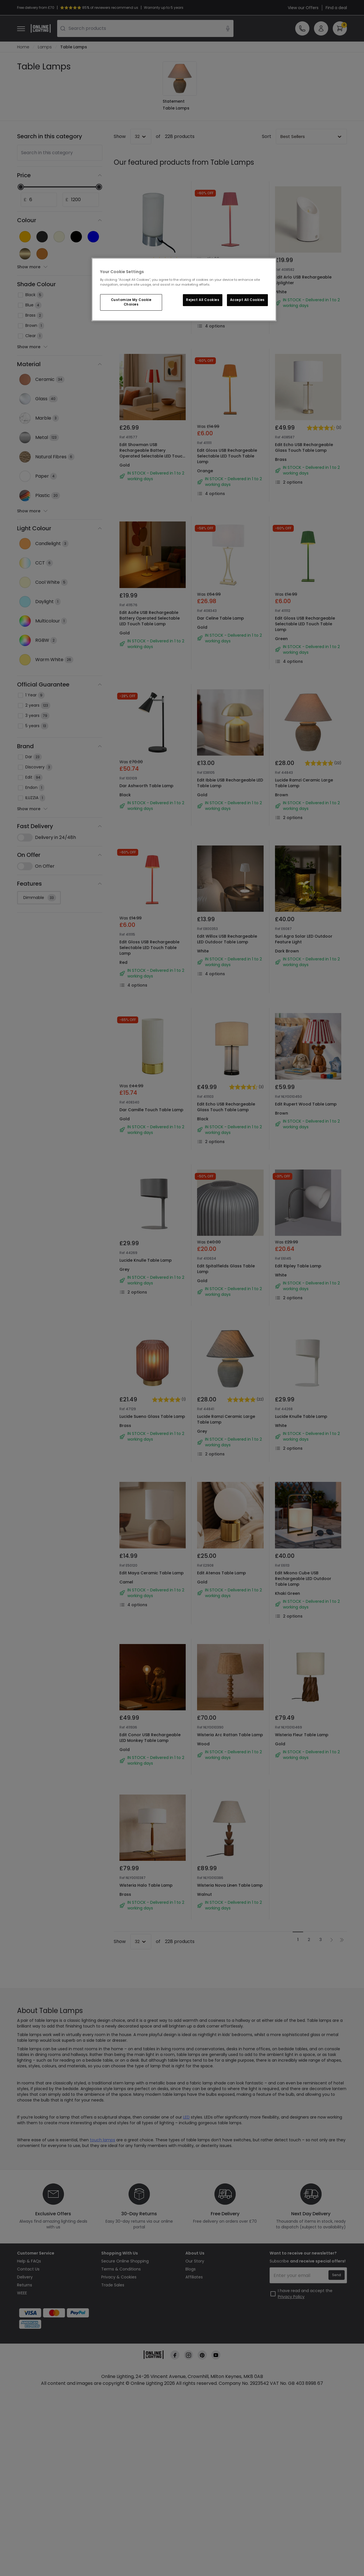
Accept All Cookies (247, 300)
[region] (184, 289)
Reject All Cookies (202, 300)
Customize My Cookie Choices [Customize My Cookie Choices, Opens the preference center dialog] (131, 302)
